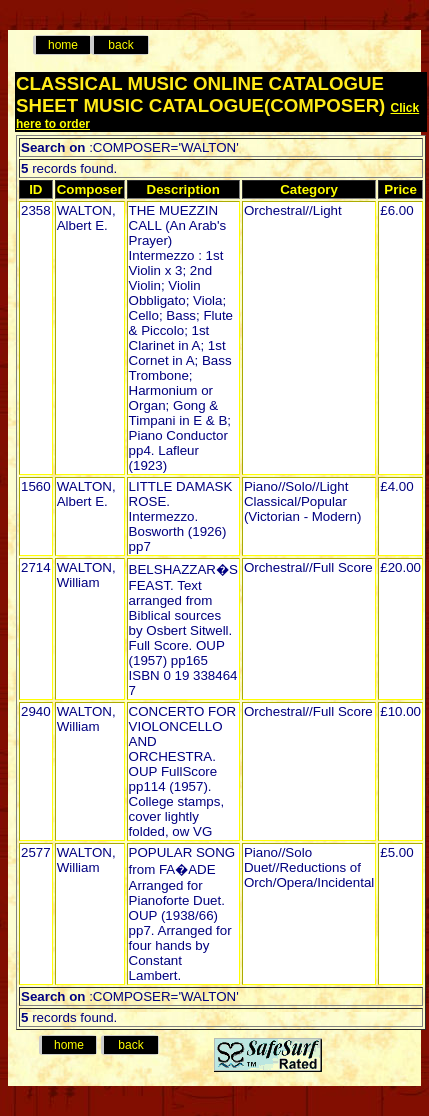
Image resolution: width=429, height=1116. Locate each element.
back (120, 45)
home (63, 45)
